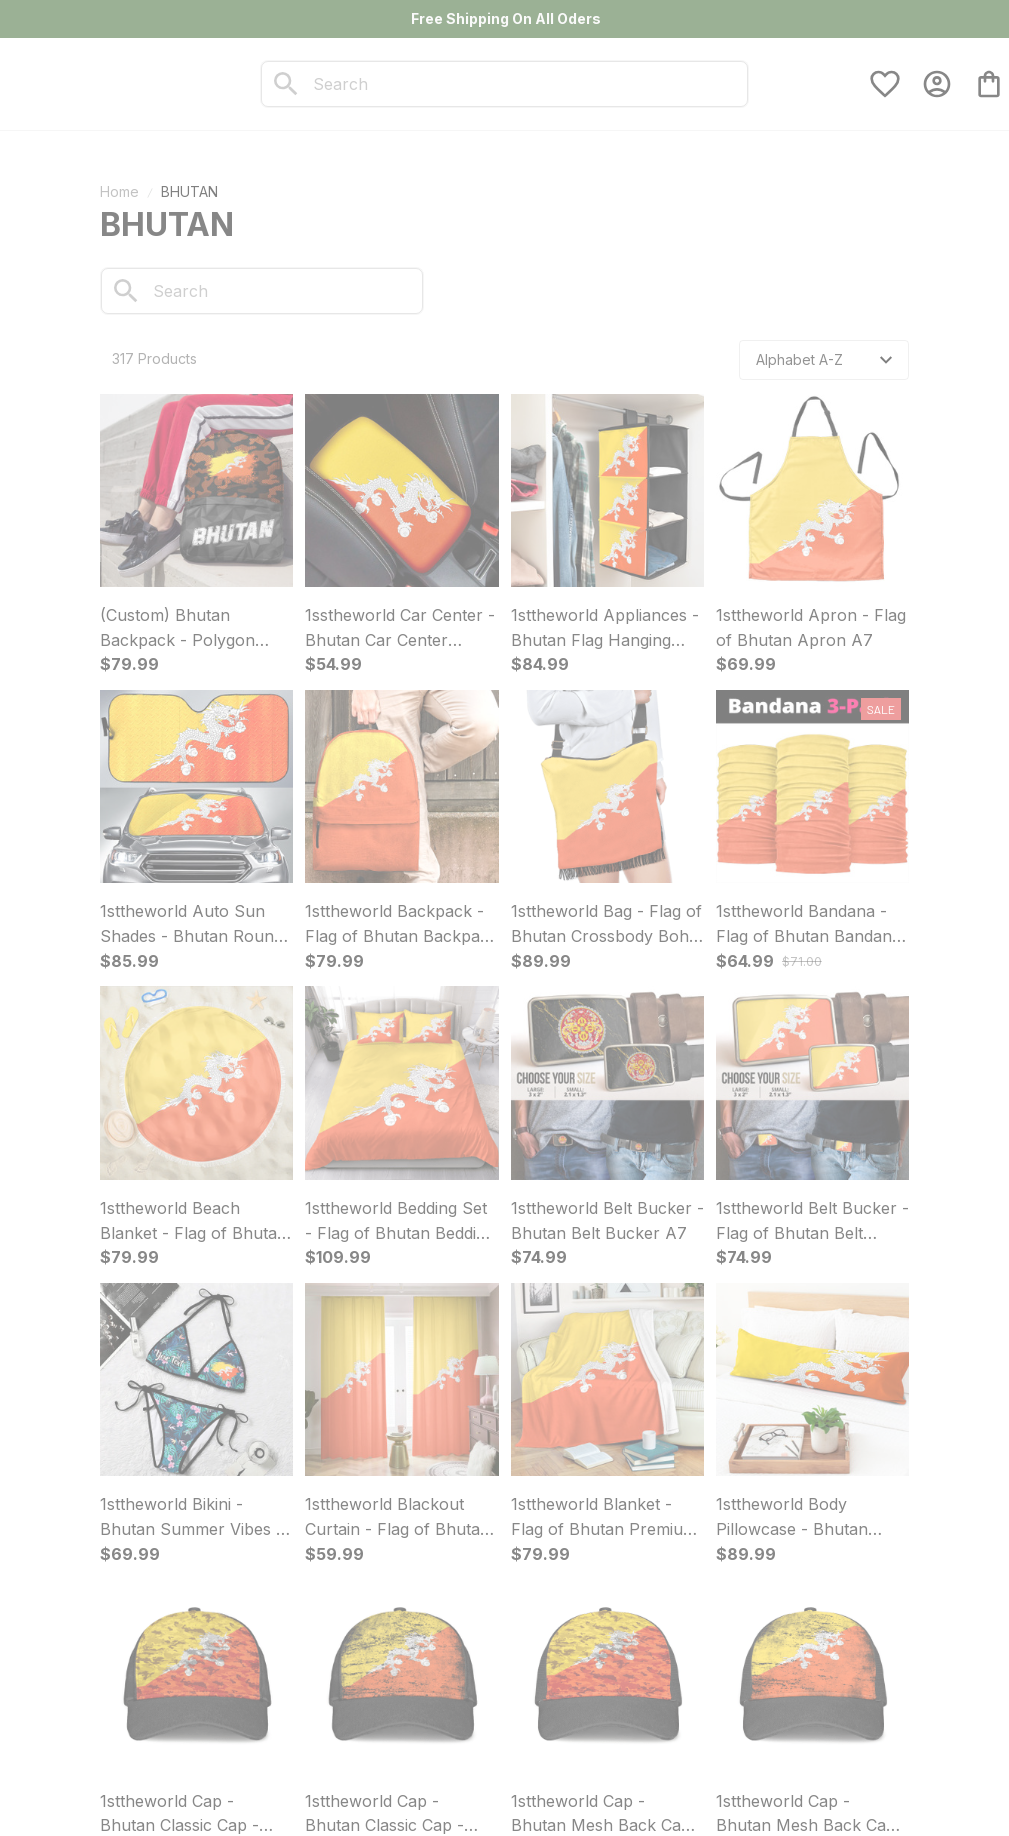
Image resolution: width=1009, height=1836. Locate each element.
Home (119, 191)
